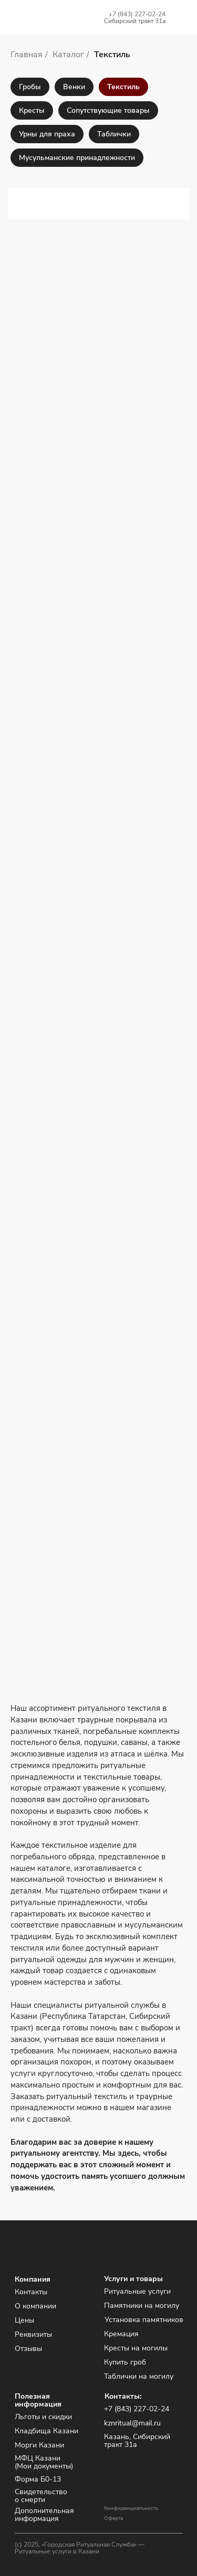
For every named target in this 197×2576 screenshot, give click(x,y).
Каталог (68, 55)
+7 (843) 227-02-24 (137, 14)
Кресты (32, 110)
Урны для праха (47, 134)
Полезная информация (38, 2400)
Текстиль (112, 55)
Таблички (114, 134)
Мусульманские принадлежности (77, 158)
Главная (27, 55)
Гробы (30, 87)
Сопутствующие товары (108, 110)
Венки (74, 87)
